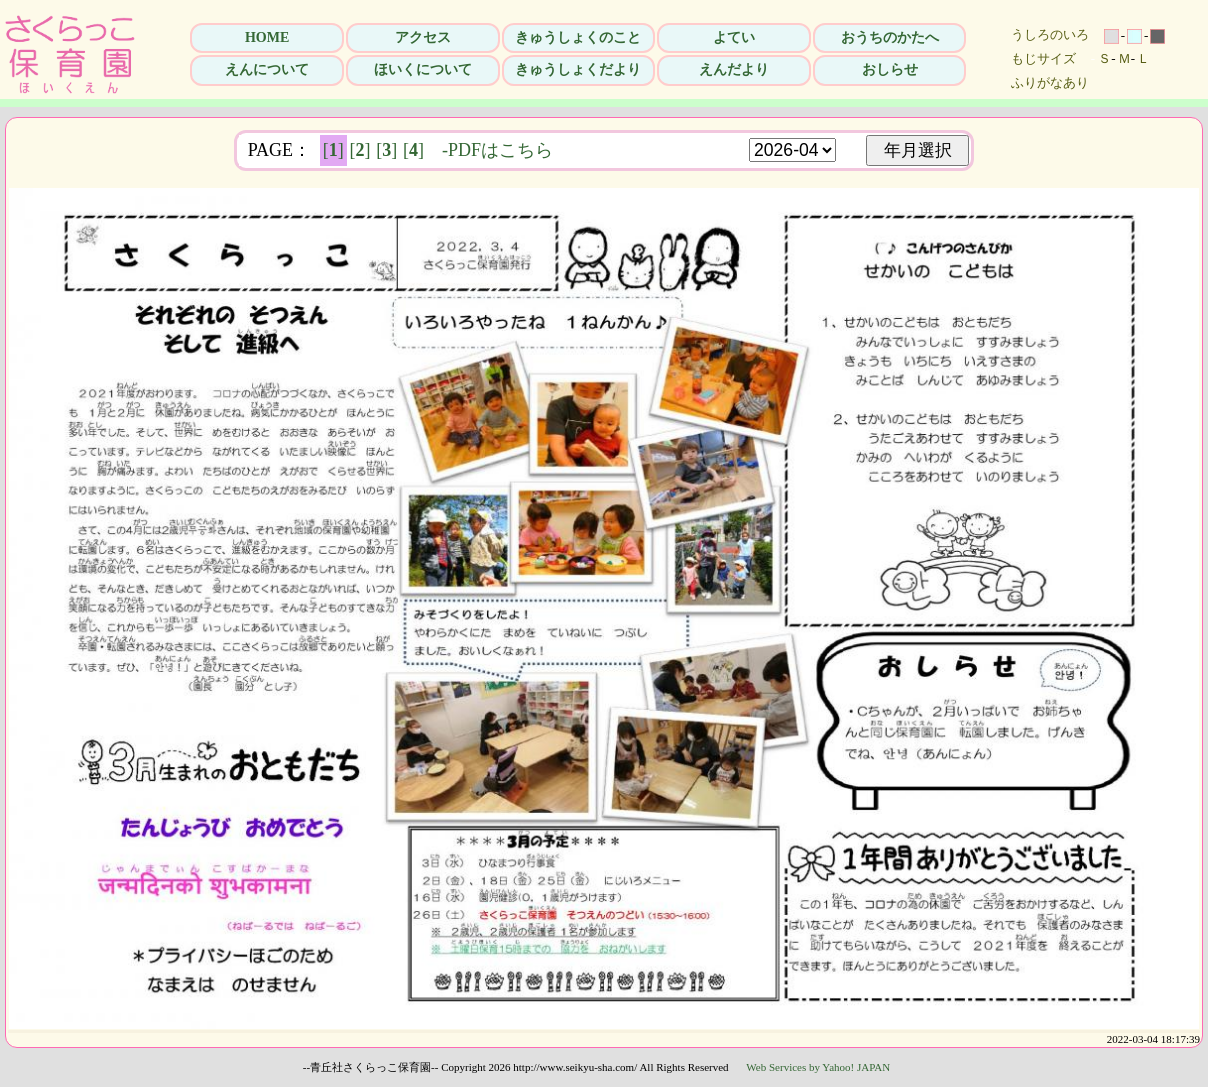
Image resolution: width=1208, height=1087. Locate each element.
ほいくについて (423, 69)
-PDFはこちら (497, 150)
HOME (267, 37)
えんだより (734, 69)
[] (333, 150)
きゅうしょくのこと (578, 37)
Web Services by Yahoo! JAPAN (818, 1067)
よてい (734, 37)
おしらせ (890, 69)
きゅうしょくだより (578, 69)
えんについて (267, 69)
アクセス (423, 37)
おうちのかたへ (890, 37)
